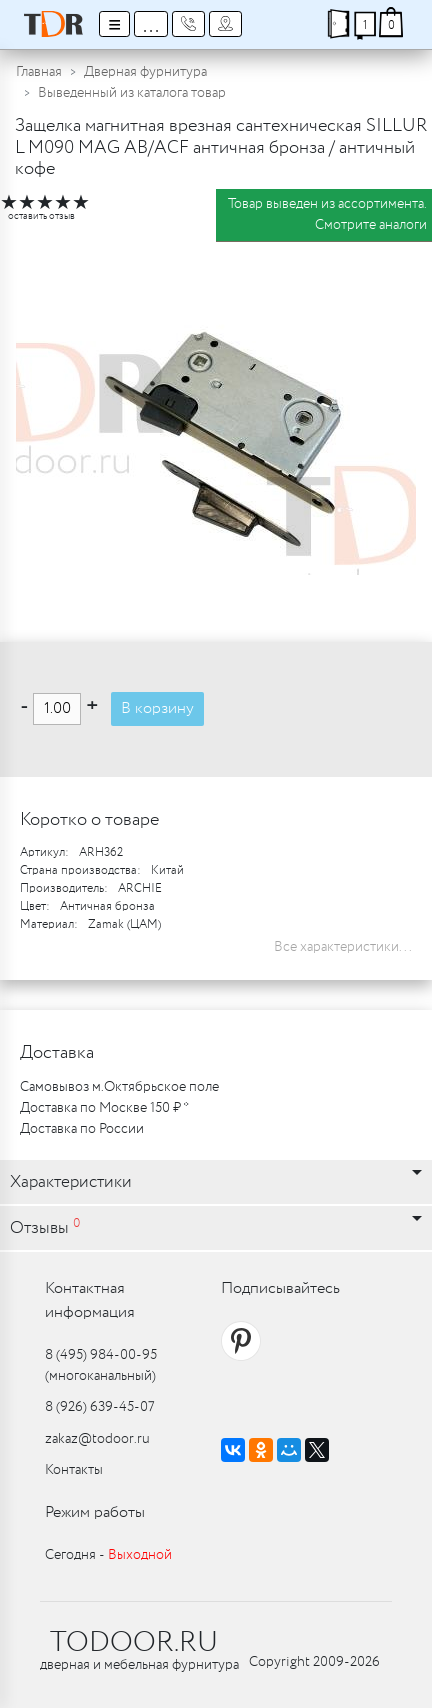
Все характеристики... (343, 947)
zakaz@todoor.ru (97, 1439)
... (151, 24)
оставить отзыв (41, 216)
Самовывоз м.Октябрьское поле (119, 1087)
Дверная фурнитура (145, 72)
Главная (39, 72)
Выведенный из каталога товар (132, 93)
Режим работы (95, 1512)
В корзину (157, 708)
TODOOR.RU (134, 1643)
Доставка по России (82, 1129)
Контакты (74, 1470)
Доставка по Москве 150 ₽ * (104, 1108)
